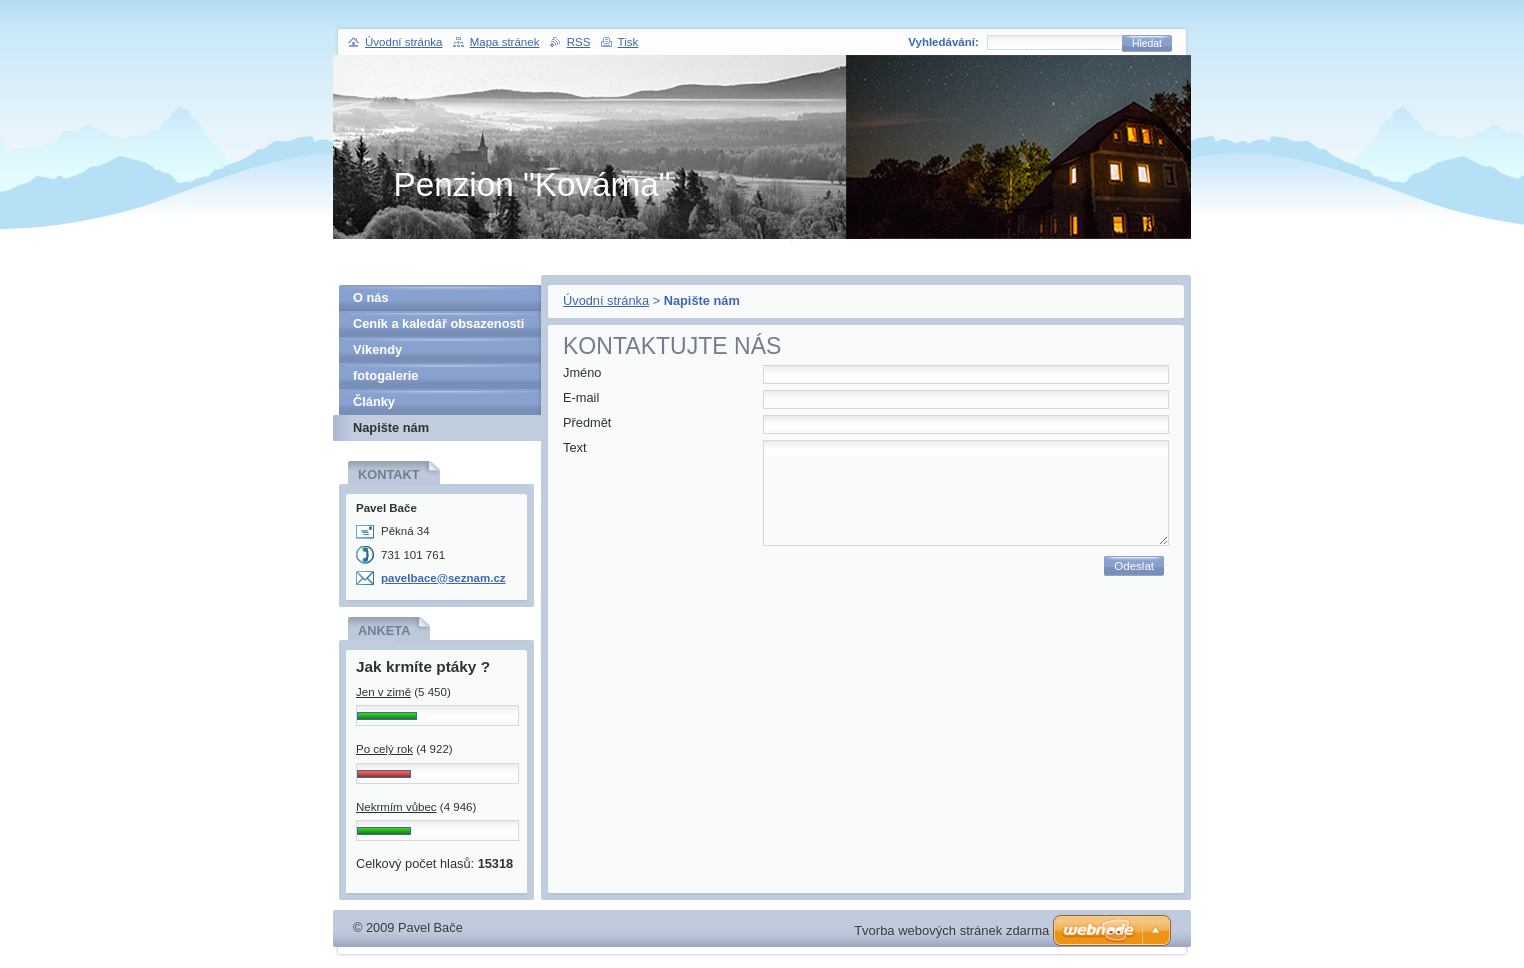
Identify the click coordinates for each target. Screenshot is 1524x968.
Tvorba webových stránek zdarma (951, 930)
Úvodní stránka (606, 300)
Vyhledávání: (943, 42)
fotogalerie (385, 375)
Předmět (587, 422)
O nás (371, 297)
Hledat (1147, 43)
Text (574, 447)
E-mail (581, 397)
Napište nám (391, 427)
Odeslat (1134, 566)
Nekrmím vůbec (396, 807)
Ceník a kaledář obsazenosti (438, 323)
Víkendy (377, 349)
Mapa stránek (505, 42)
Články (374, 401)
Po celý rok (384, 749)
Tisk (628, 42)
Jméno (582, 372)
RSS (579, 42)
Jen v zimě (383, 692)
